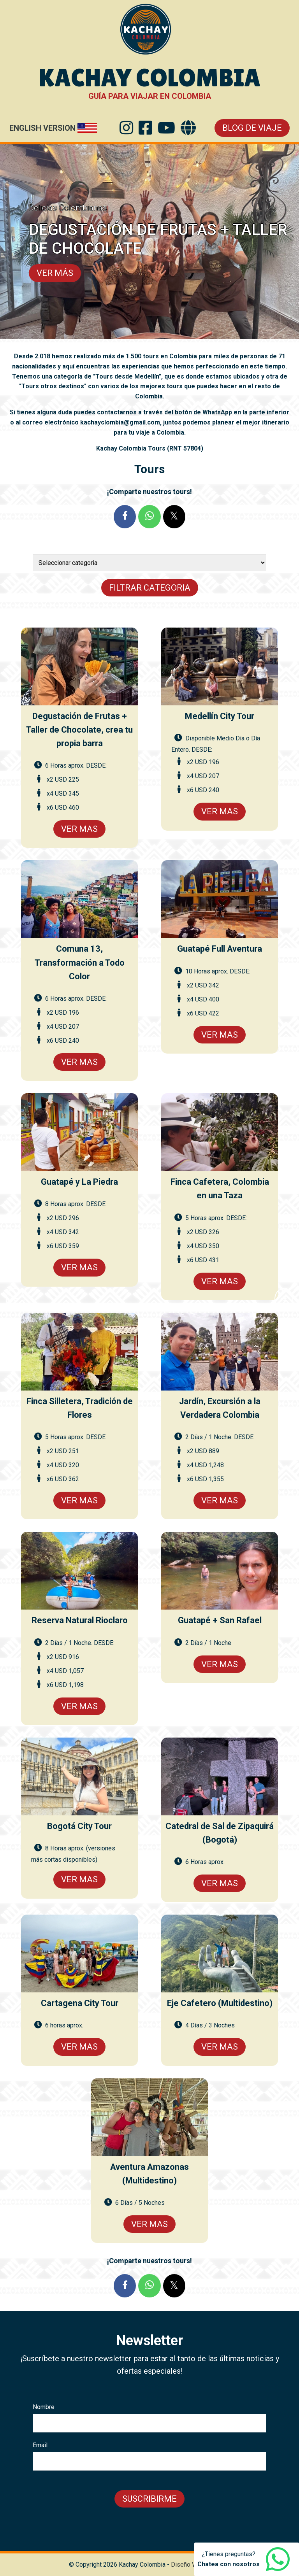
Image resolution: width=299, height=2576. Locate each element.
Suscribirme (149, 2499)
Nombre (44, 2407)
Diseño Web (187, 2564)
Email (40, 2445)
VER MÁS (55, 273)
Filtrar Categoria (149, 588)
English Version (42, 128)
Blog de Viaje (252, 128)
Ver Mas (79, 829)
